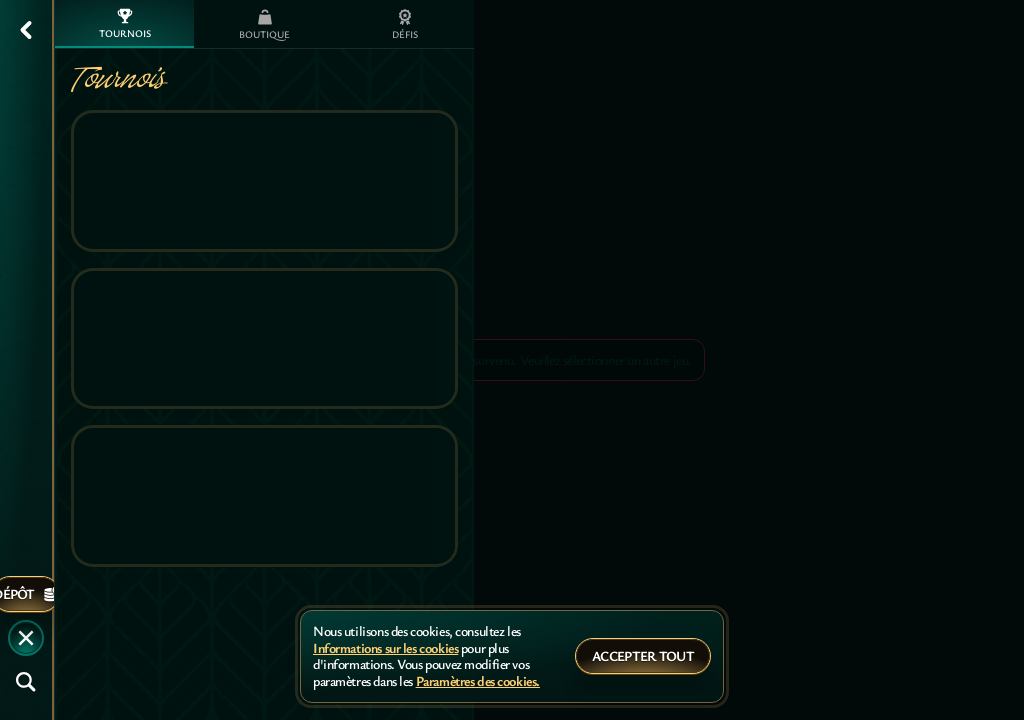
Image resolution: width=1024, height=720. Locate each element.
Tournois (125, 24)
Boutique (264, 25)
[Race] (26, 638)
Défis (405, 25)
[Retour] (26, 30)
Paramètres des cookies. (478, 681)
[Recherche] (26, 682)
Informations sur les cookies (385, 648)
